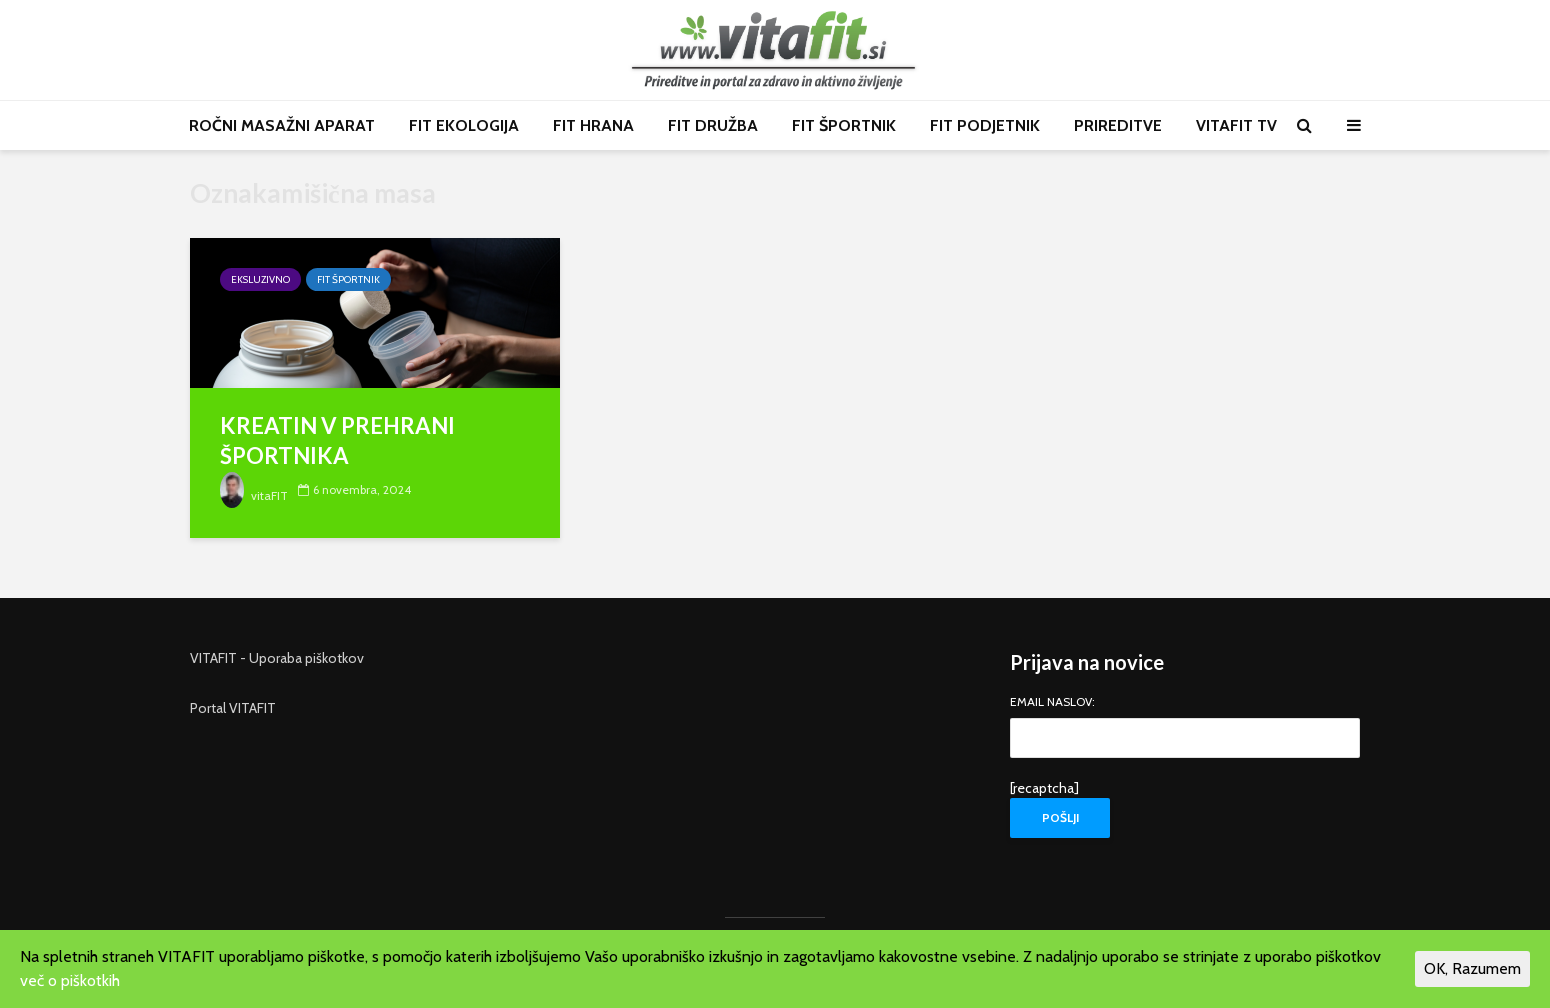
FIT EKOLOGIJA (464, 125)
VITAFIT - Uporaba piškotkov (277, 658)
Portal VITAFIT (233, 708)
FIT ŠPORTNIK (844, 125)
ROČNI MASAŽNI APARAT (282, 125)
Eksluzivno (260, 279)
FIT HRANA (593, 125)
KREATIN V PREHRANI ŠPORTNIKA (337, 440)
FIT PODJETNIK (985, 125)
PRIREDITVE (1118, 125)
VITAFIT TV (1236, 125)
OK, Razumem (1472, 968)
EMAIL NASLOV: (1185, 721)
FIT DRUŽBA (713, 125)
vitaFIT (254, 495)
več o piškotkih (70, 980)
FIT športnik (348, 279)
